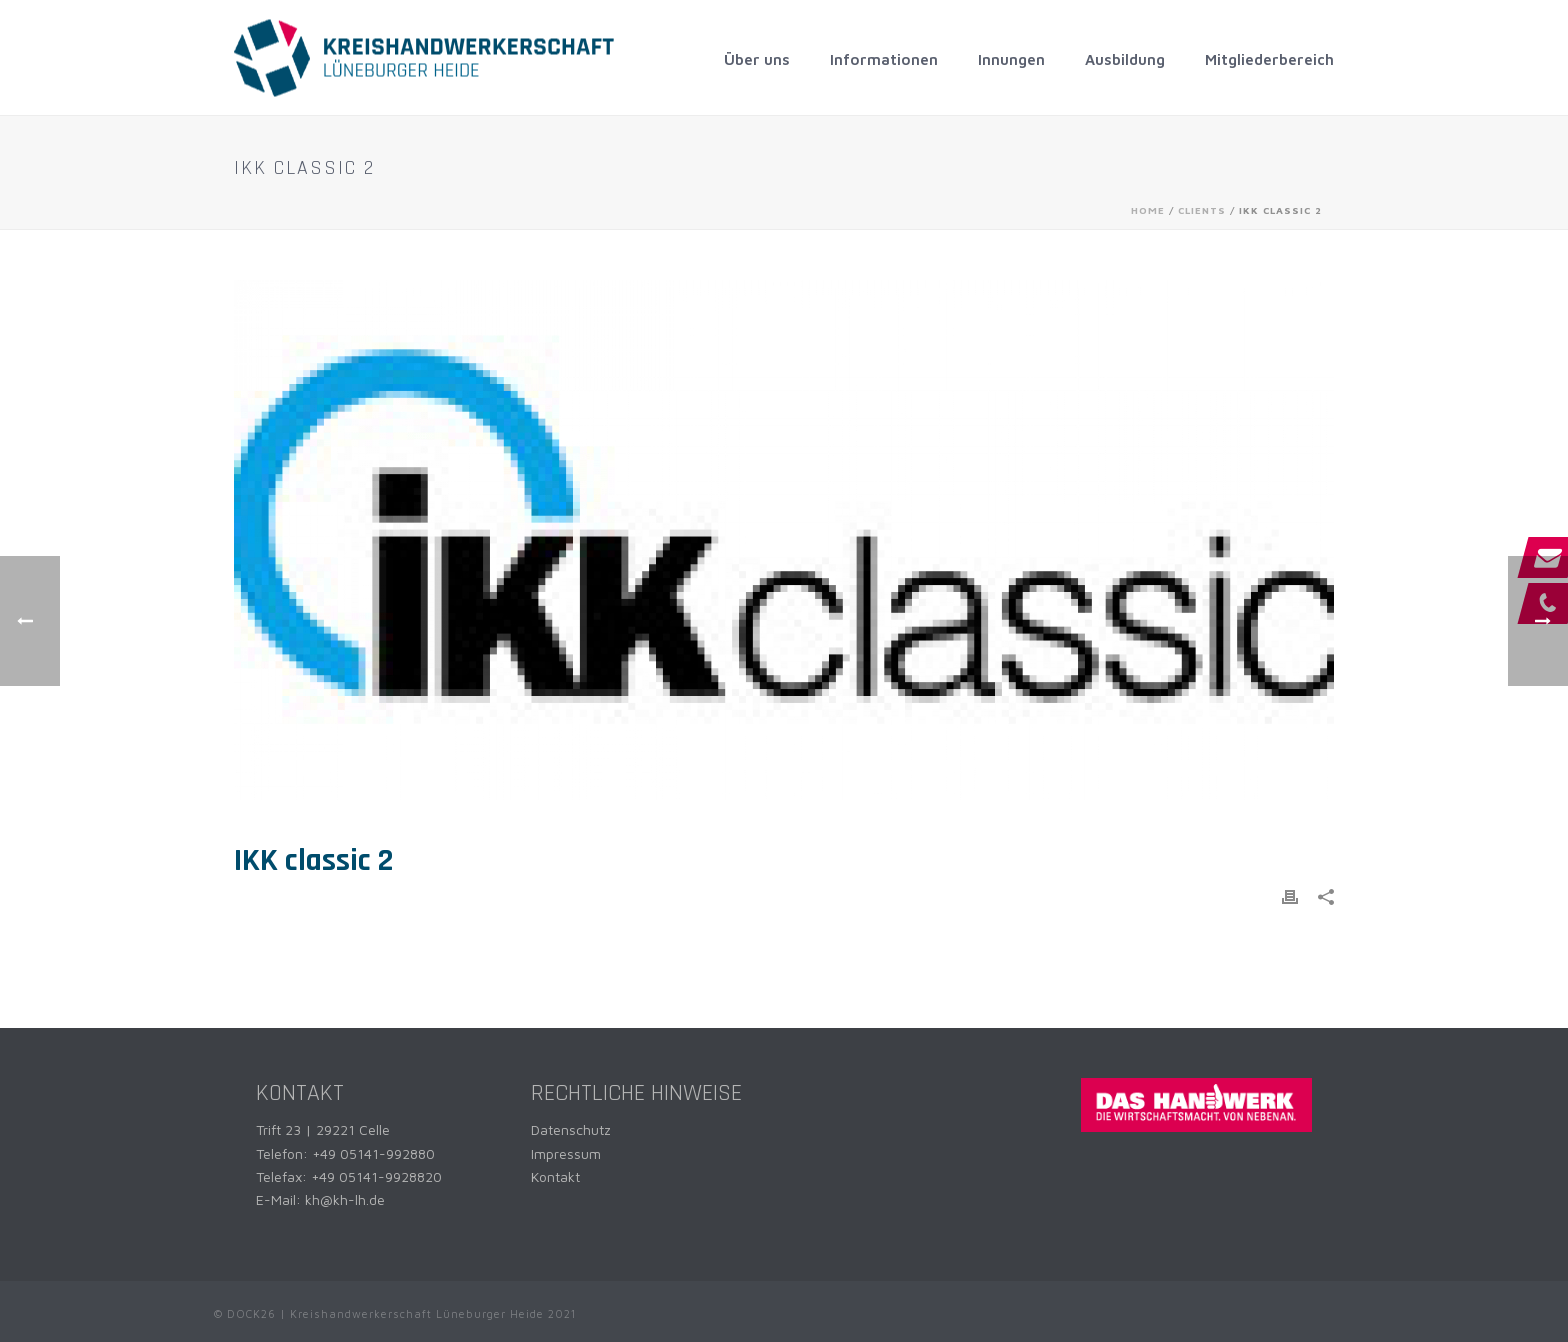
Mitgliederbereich (1269, 59)
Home (1148, 210)
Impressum (566, 1153)
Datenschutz (571, 1129)
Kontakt (555, 1176)
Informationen (884, 59)
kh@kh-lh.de (345, 1199)
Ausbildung (1125, 59)
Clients (1202, 210)
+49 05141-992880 (373, 1153)
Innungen (1011, 59)
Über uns (757, 59)
